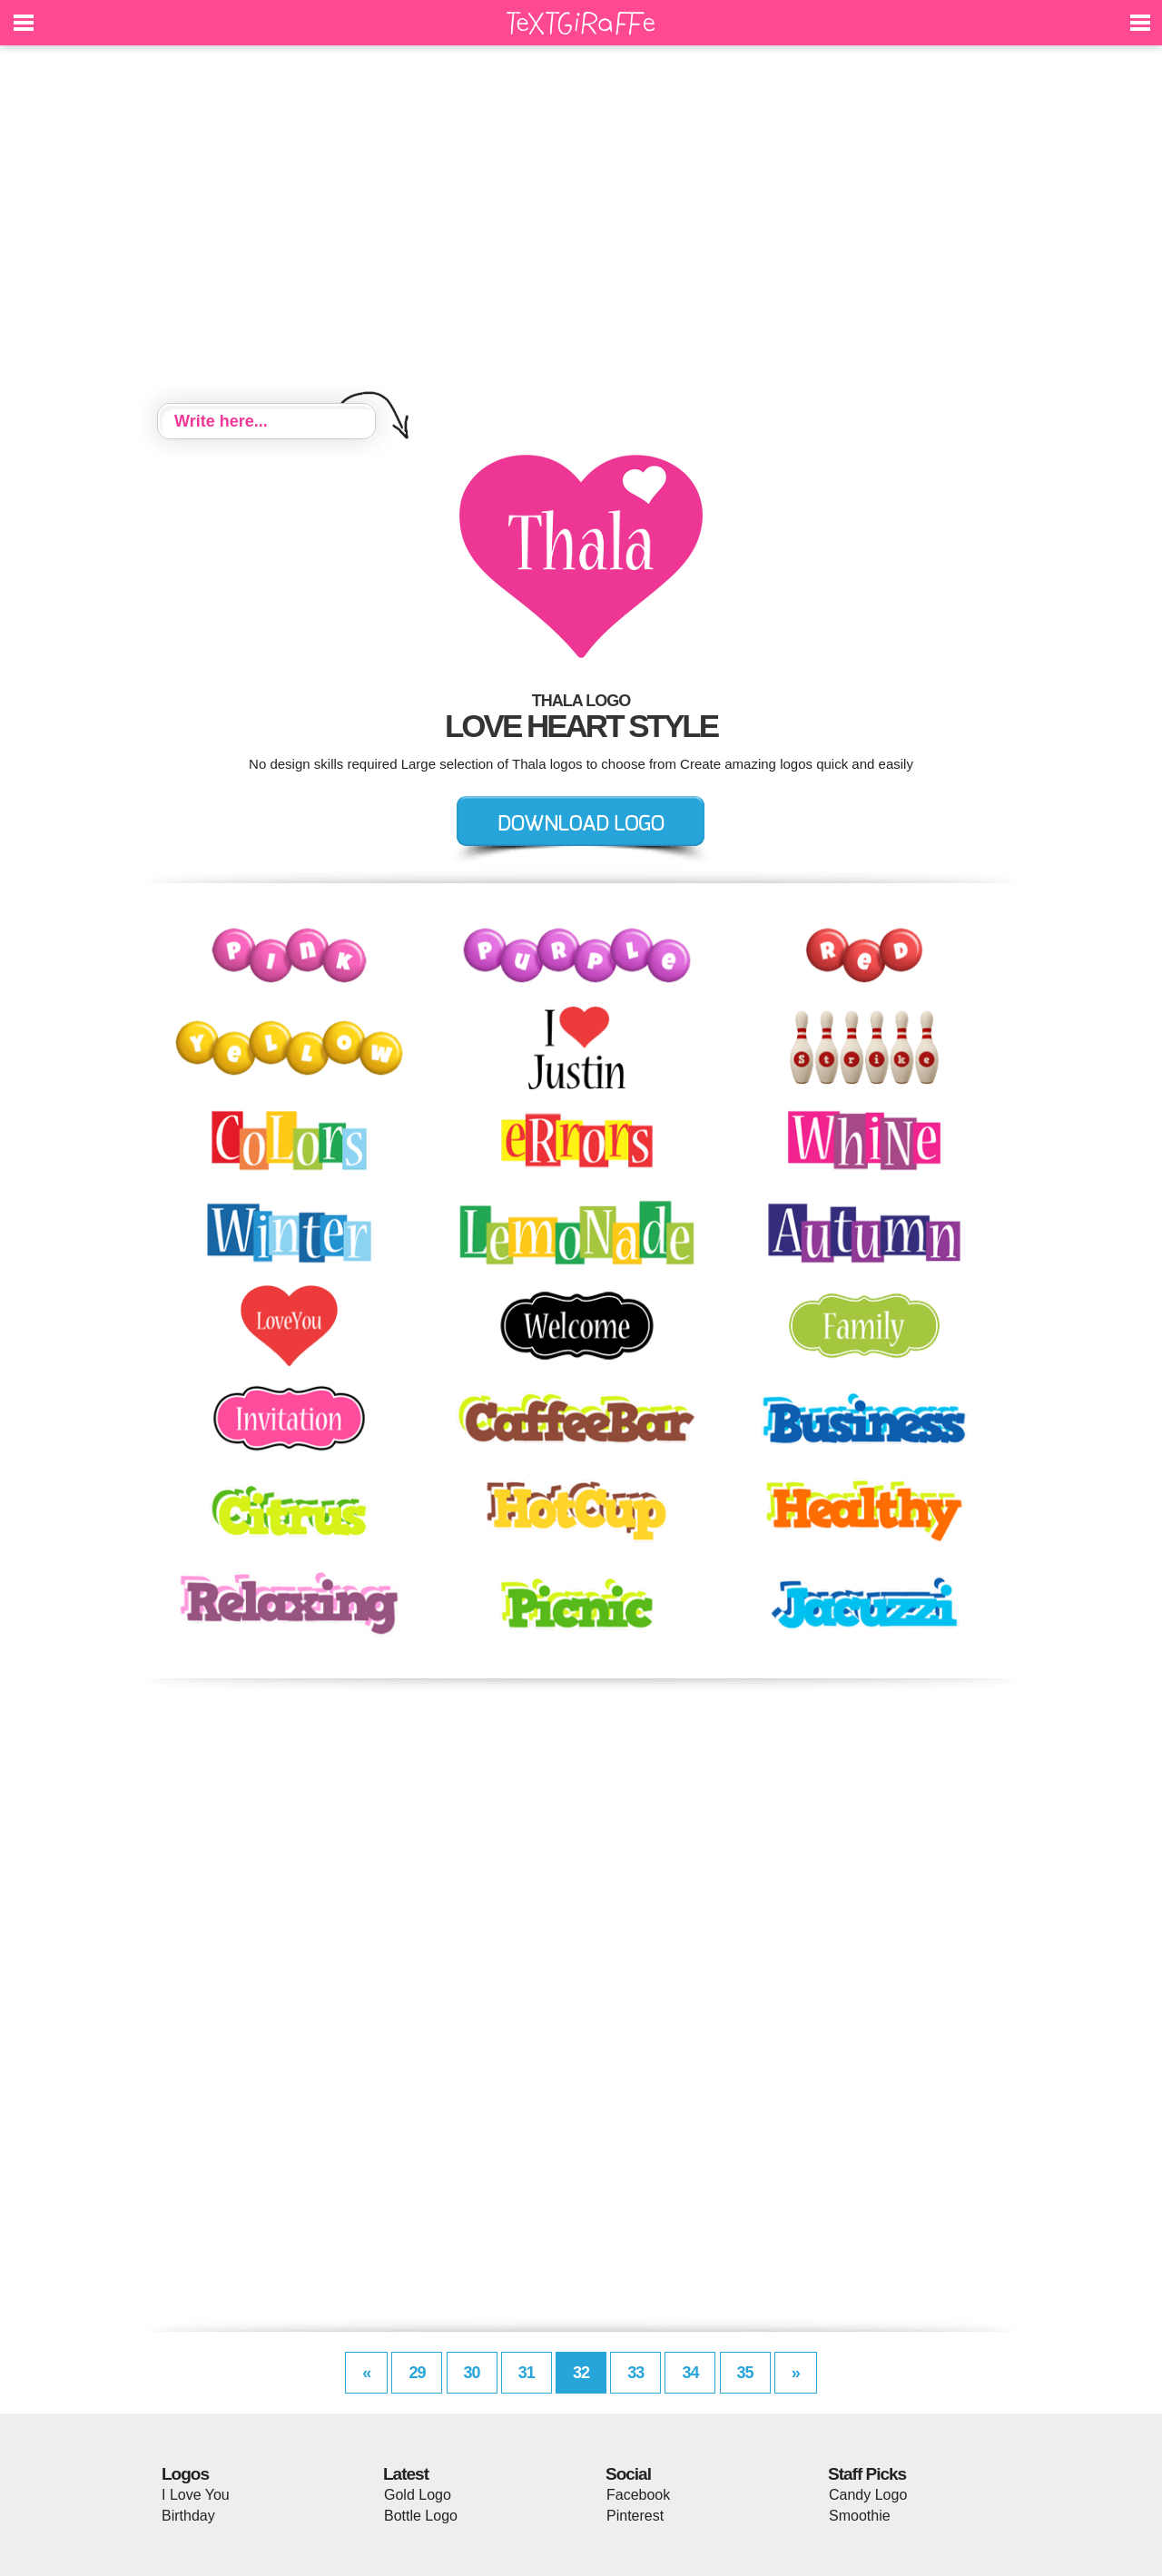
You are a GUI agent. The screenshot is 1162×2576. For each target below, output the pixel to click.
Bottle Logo (421, 2515)
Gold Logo (417, 2494)
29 (417, 2373)
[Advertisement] (581, 227)
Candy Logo (868, 2494)
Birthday (188, 2515)
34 (690, 2373)
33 (635, 2373)
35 (745, 2373)
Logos (185, 2473)
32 (581, 2373)
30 (472, 2373)
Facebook (638, 2494)
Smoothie (860, 2515)
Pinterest (635, 2515)
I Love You (196, 2494)
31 (526, 2373)
